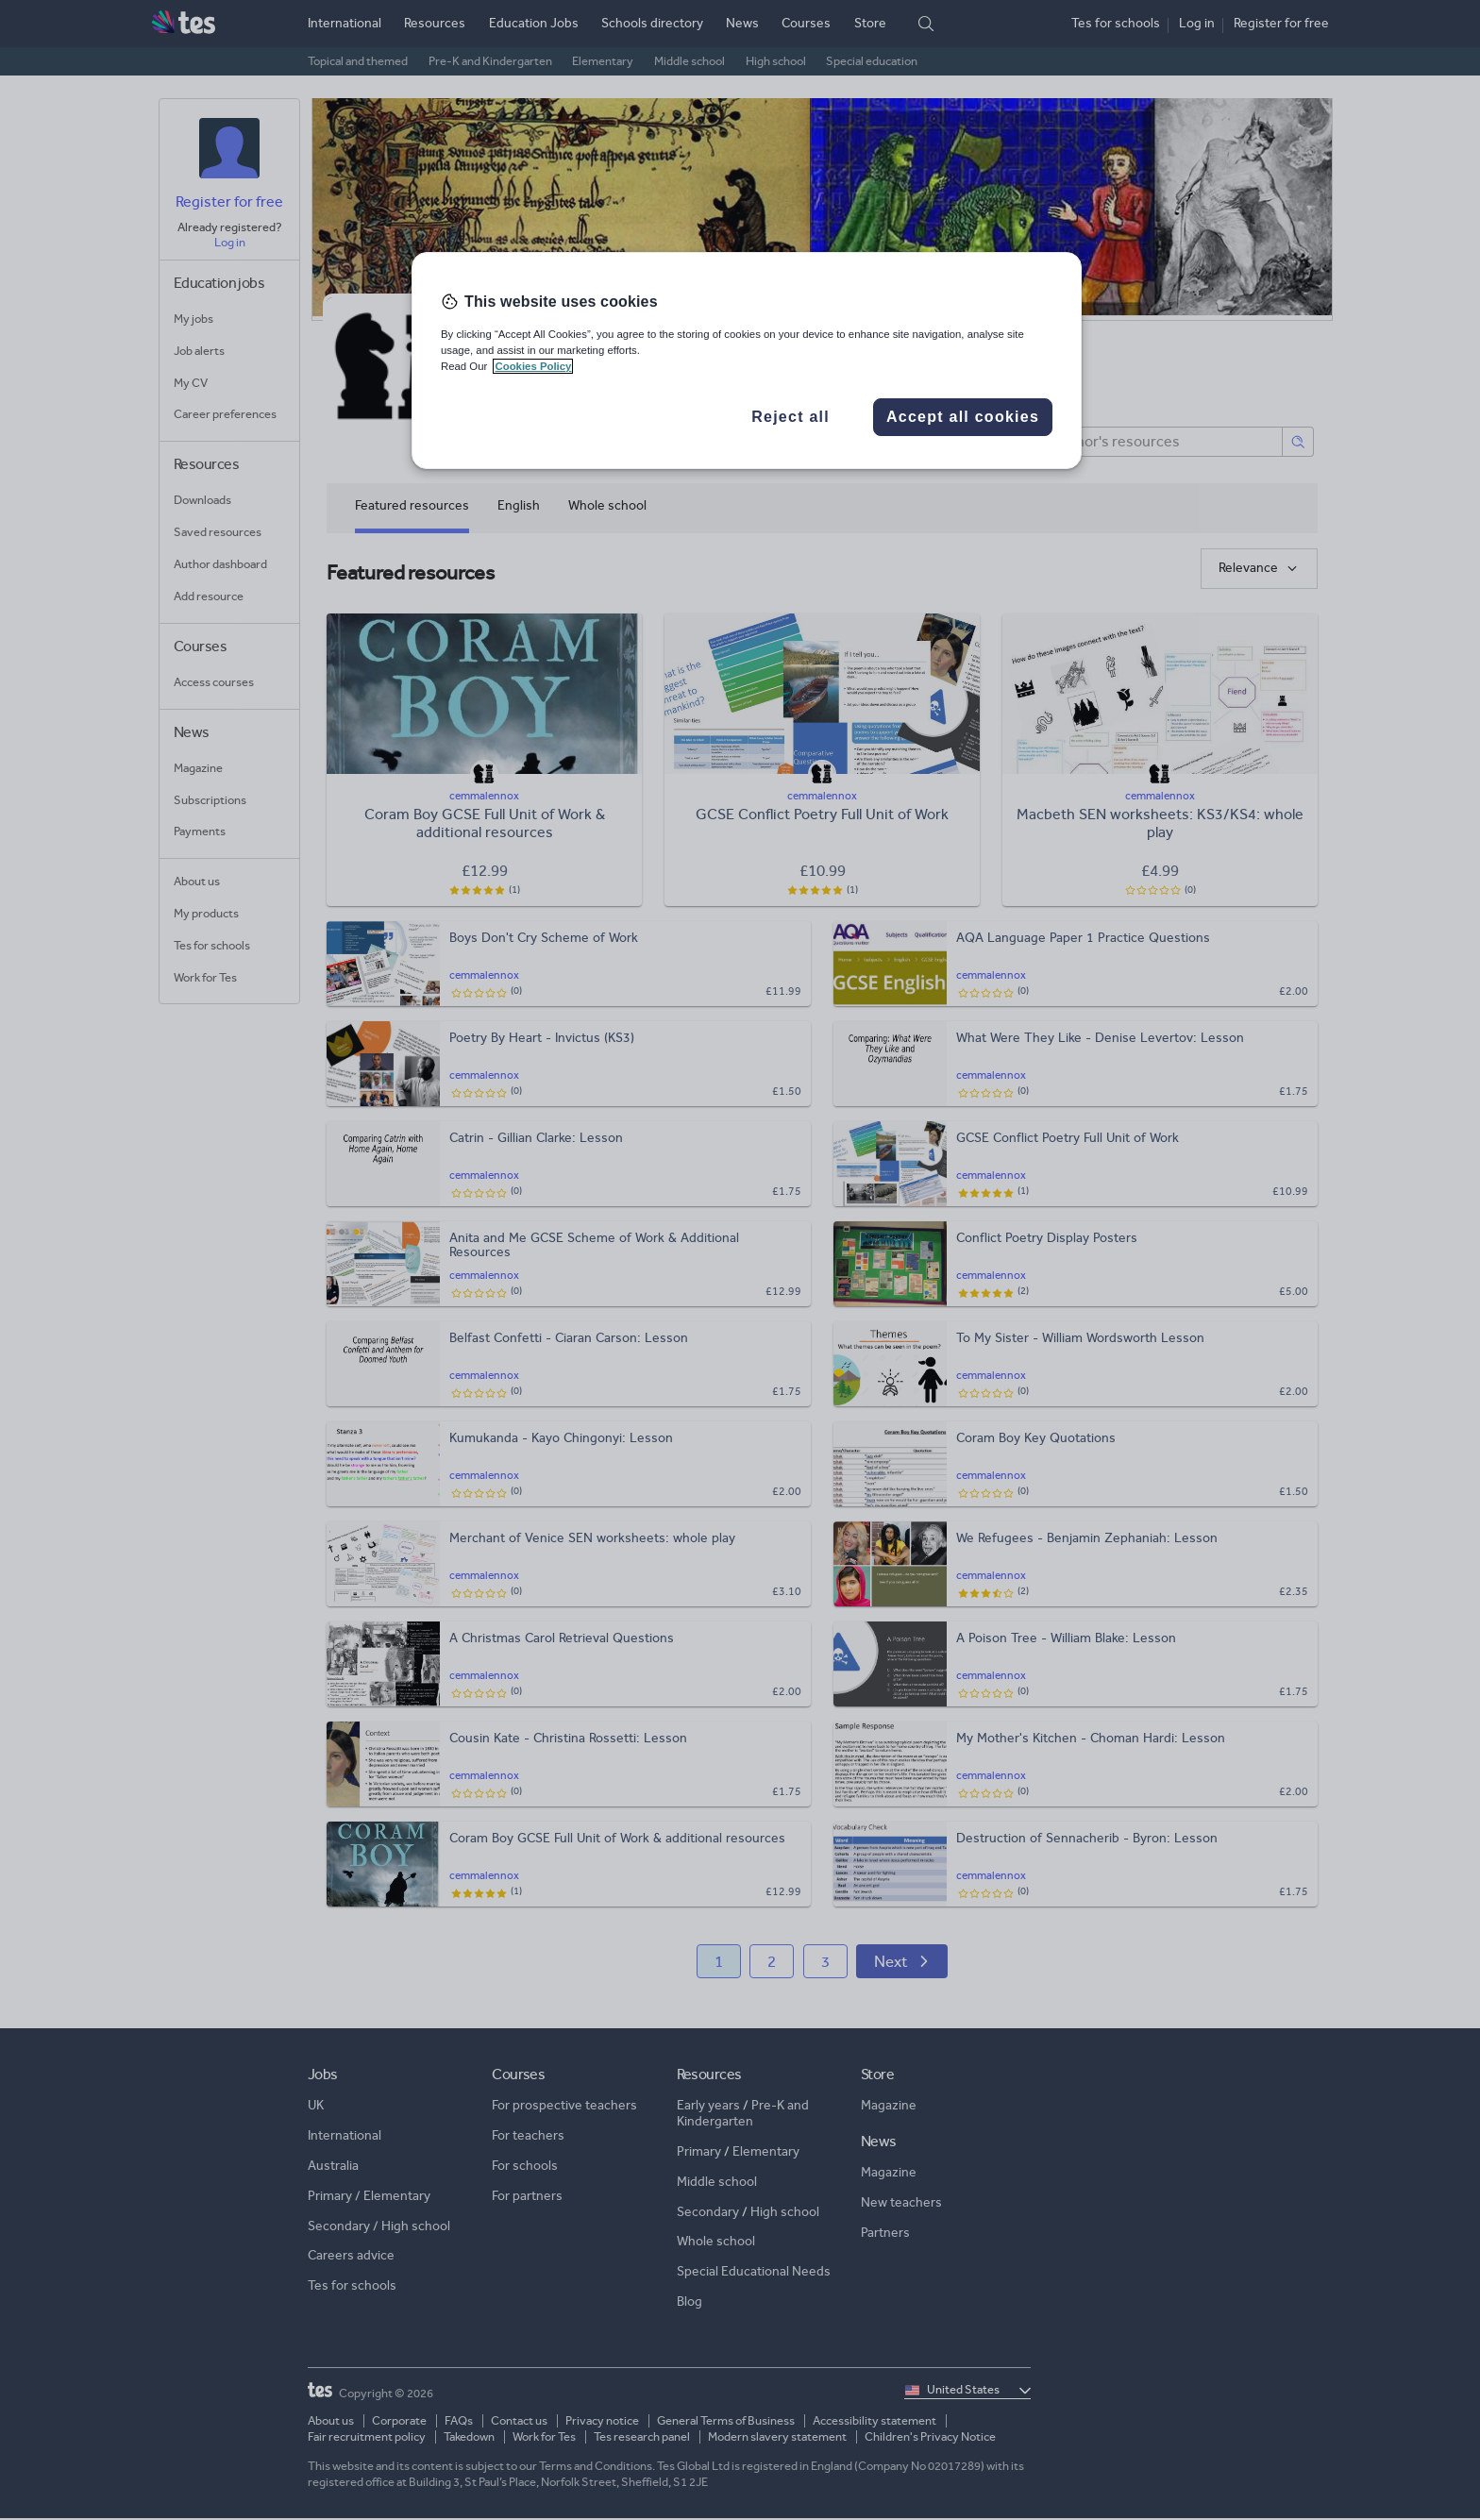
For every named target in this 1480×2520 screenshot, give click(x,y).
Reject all (790, 417)
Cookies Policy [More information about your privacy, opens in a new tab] (533, 366)
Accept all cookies (962, 417)
